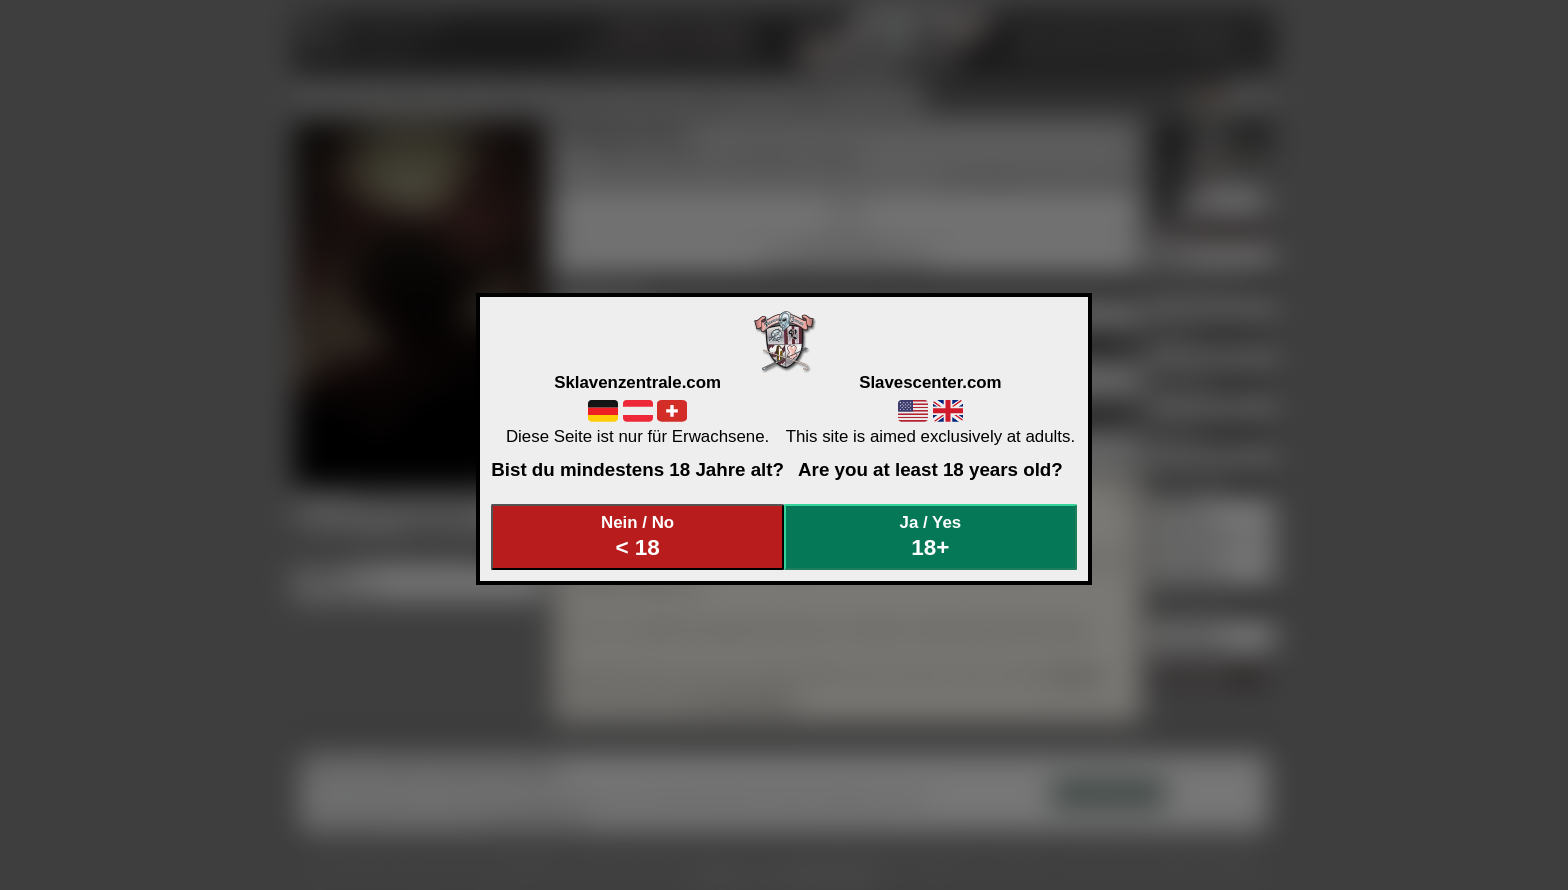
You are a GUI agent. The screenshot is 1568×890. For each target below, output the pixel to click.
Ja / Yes (931, 536)
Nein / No (638, 536)
